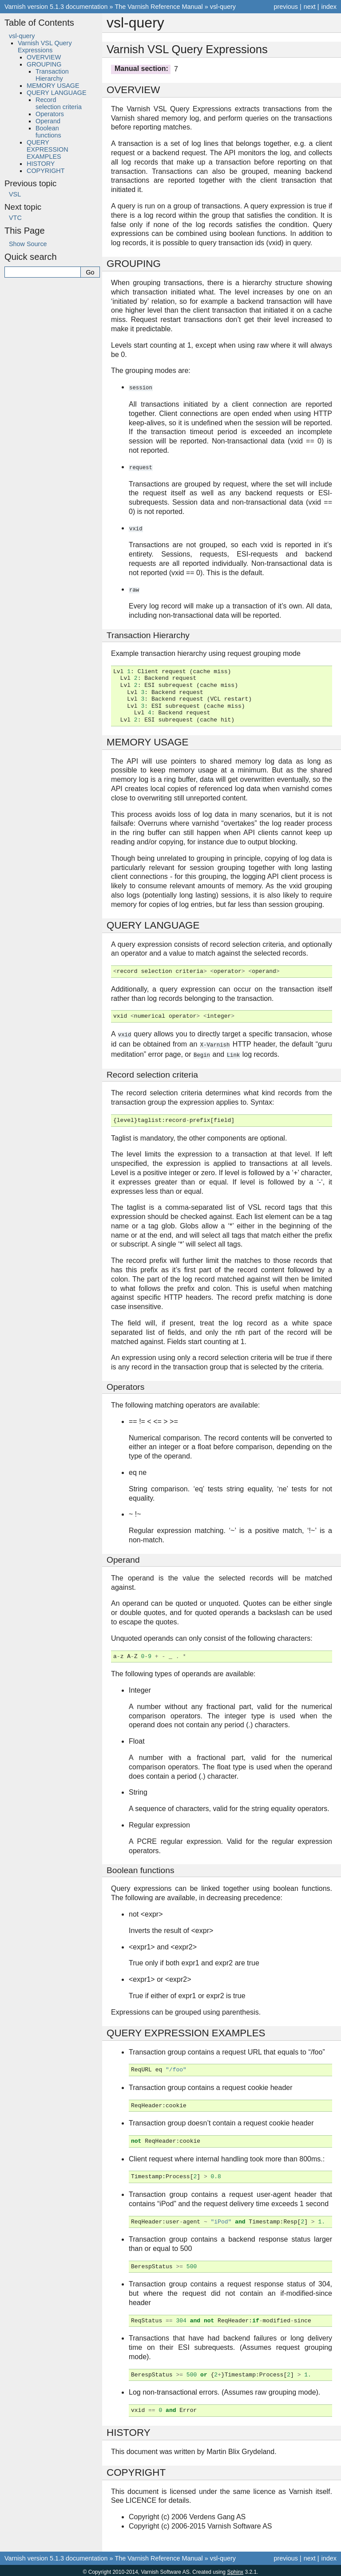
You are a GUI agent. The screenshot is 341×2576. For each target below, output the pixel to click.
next (310, 6)
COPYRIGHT (46, 170)
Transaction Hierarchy (52, 75)
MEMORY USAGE (53, 85)
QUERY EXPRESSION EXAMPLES (47, 149)
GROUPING (44, 64)
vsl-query (223, 6)
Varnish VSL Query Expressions (45, 46)
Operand (48, 121)
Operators (50, 114)
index (329, 6)
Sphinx (235, 2569)
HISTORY (41, 163)
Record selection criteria (59, 103)
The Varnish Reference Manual (159, 6)
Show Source (28, 243)
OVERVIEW (44, 57)
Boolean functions (48, 132)
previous (285, 6)
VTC (15, 217)
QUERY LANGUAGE (57, 92)
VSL (15, 194)
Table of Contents (39, 22)
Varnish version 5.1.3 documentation (56, 6)
